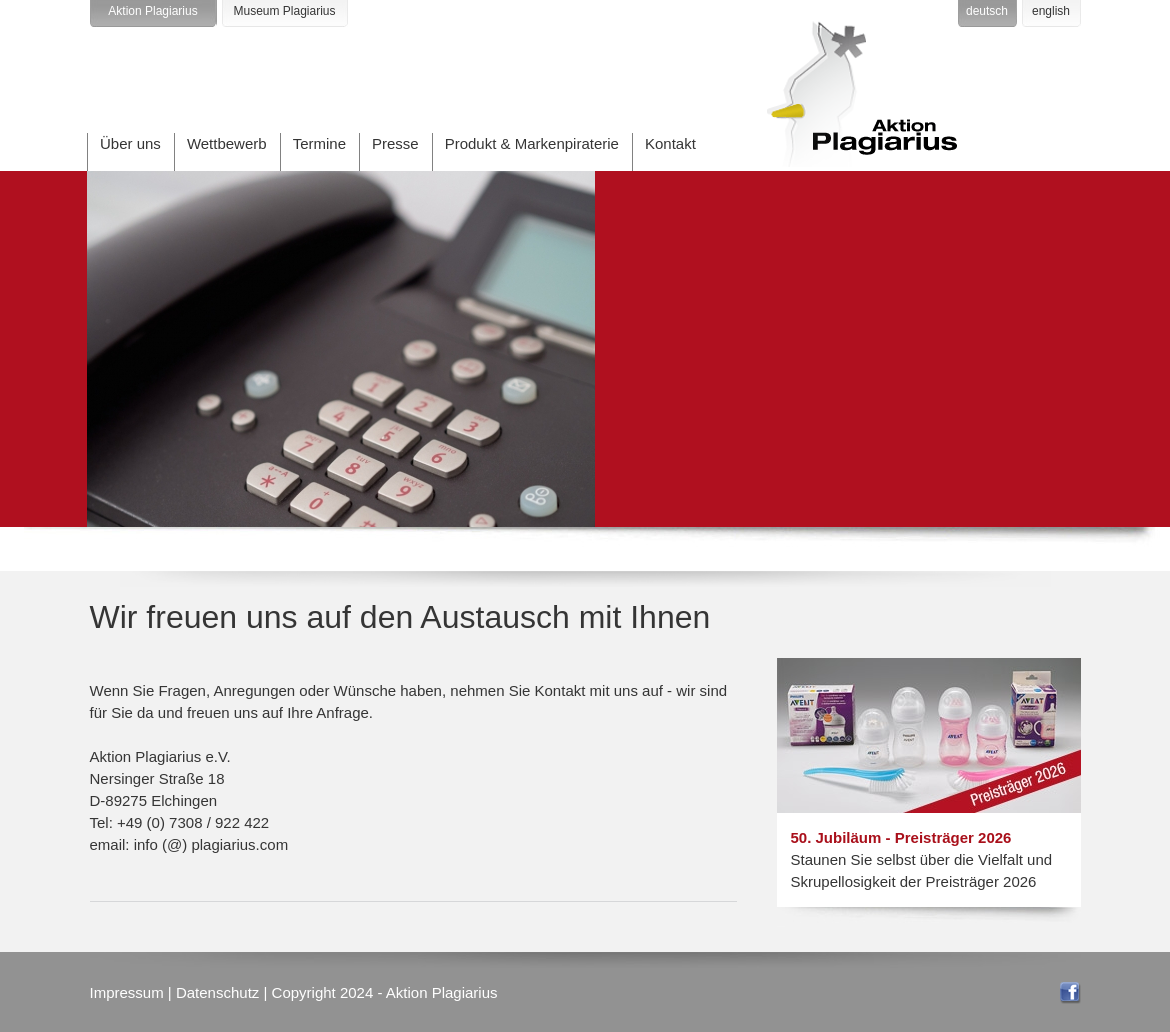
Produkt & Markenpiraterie (532, 143)
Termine (319, 143)
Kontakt (670, 143)
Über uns (130, 143)
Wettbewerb (227, 143)
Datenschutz (217, 992)
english (1051, 11)
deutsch (987, 11)
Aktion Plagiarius (152, 11)
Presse (395, 143)
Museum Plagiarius (284, 11)
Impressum (127, 992)
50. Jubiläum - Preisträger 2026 (901, 837)
